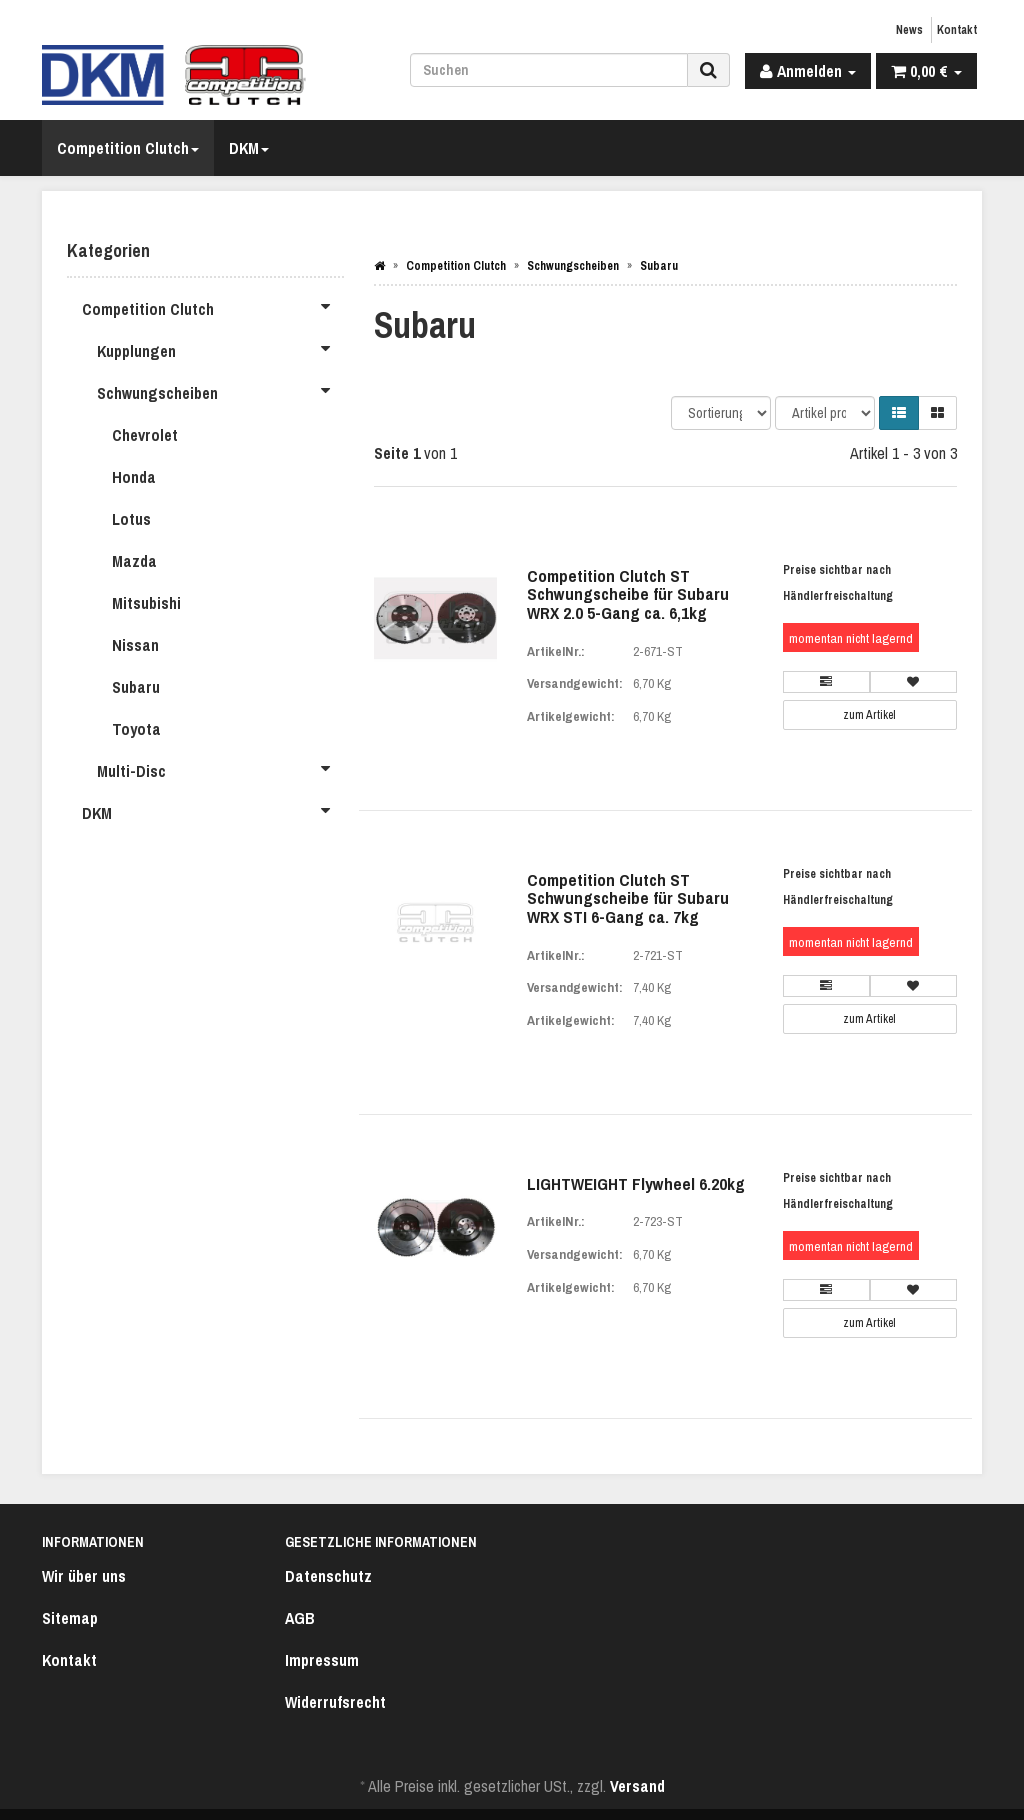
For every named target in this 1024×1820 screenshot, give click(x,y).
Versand (637, 1786)
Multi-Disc (220, 768)
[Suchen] (549, 70)
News (909, 30)
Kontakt (957, 30)
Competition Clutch (128, 148)
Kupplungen (220, 348)
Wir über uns (84, 1576)
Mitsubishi (146, 603)
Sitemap (70, 1618)
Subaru (136, 687)
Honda (134, 477)
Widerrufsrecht (335, 1702)
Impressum (322, 1660)
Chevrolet (145, 435)
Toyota (136, 729)
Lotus (131, 519)
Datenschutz (328, 1576)
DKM (249, 148)
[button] (899, 413)
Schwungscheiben (220, 390)
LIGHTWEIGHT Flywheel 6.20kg (636, 1183)
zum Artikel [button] (869, 715)
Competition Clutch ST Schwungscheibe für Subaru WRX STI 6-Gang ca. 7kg (628, 898)
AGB (300, 1618)
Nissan (135, 645)
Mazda (134, 561)
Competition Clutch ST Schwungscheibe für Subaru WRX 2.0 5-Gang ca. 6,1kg (628, 594)
